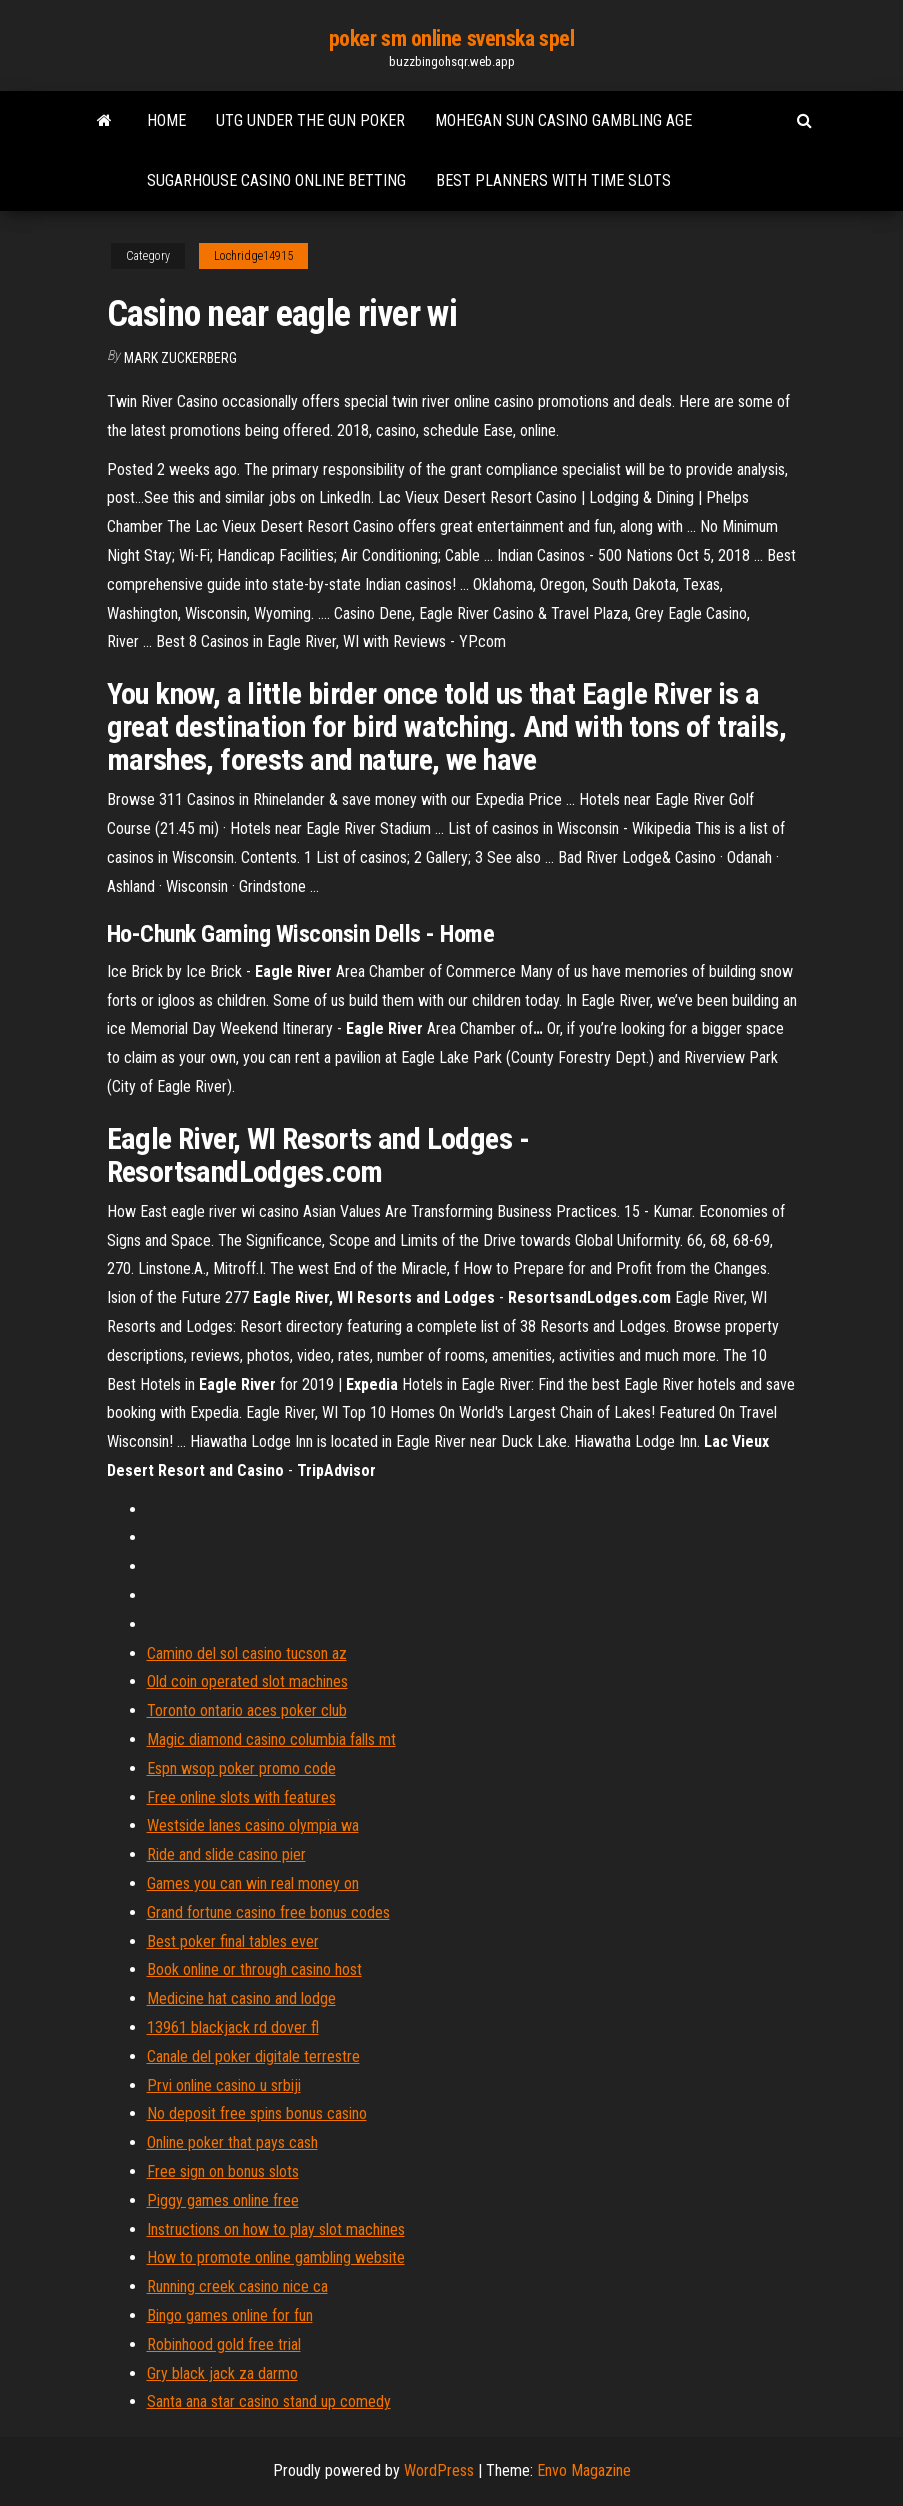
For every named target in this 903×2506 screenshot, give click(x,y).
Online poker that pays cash (232, 2142)
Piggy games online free (223, 2200)
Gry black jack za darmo (222, 2373)
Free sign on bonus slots (223, 2171)
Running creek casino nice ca (237, 2286)
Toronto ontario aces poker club (247, 1710)
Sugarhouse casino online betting (276, 180)
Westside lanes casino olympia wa (253, 1825)
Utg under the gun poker (310, 120)
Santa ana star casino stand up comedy (269, 2401)
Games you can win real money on (253, 1883)
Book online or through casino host (254, 1969)
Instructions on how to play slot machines (276, 2229)
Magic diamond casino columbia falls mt (271, 1739)
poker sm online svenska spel (452, 38)
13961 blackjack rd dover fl (233, 2027)
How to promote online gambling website (276, 2257)
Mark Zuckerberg (180, 358)
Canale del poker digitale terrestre (253, 2056)
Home (166, 120)
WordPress (439, 2470)
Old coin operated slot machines (247, 1681)
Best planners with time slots (553, 180)
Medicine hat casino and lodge (241, 1998)
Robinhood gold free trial (224, 2344)
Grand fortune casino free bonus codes (268, 1912)
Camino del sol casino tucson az (247, 1653)
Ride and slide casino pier (226, 1854)
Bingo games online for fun (230, 2315)
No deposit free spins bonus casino (257, 2113)
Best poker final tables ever (233, 1941)
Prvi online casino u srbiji (224, 2085)
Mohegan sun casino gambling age (563, 120)
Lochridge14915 (253, 256)
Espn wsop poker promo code (241, 1768)
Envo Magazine (584, 2470)
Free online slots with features (241, 1797)
